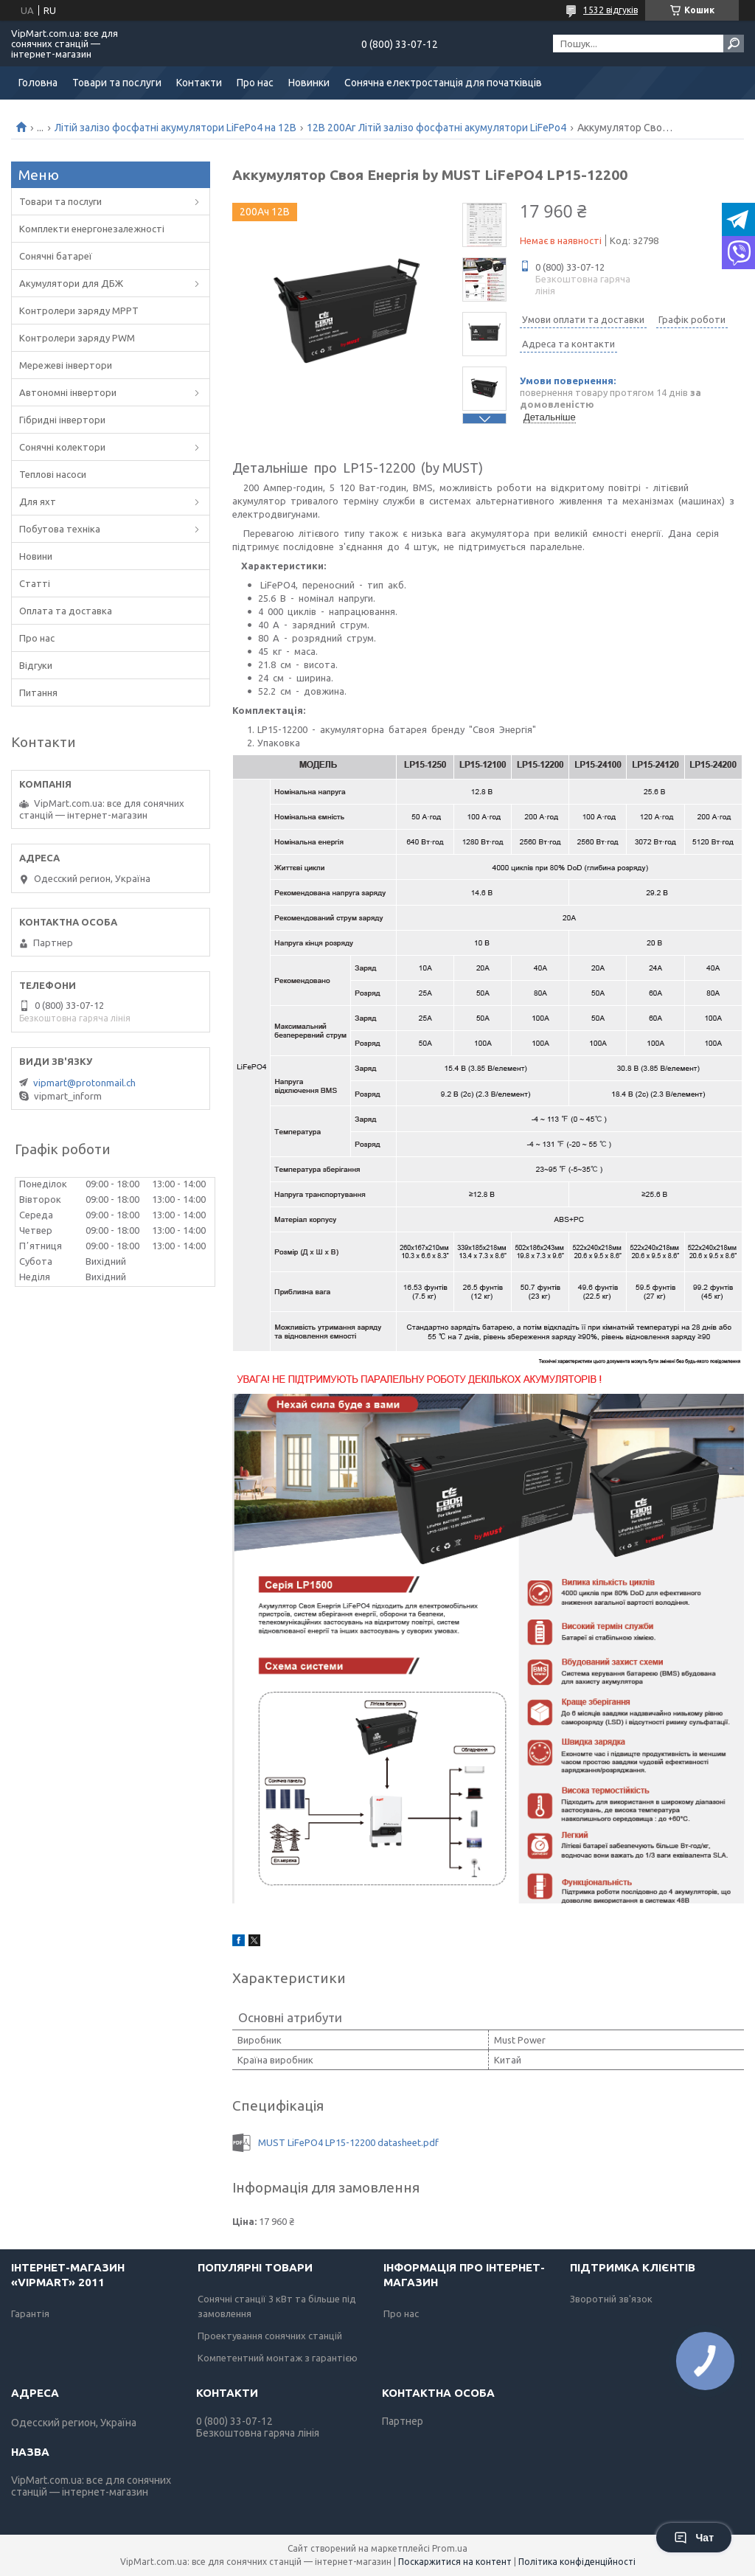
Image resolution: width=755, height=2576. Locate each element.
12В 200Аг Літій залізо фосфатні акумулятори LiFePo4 (436, 127)
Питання (38, 692)
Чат (694, 2537)
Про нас (255, 82)
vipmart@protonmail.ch (84, 1082)
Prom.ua (449, 2548)
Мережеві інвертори (65, 365)
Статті (34, 583)
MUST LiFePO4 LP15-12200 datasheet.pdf (348, 2142)
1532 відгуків (610, 10)
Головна (38, 82)
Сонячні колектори (62, 447)
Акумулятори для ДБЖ (71, 283)
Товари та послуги (116, 82)
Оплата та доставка (65, 610)
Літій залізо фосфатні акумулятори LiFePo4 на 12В (175, 127)
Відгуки (35, 665)
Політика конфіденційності (577, 2561)
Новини (35, 556)
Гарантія (30, 2313)
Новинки (309, 82)
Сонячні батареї (55, 256)
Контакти (199, 82)
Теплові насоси (52, 474)
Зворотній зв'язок (611, 2299)
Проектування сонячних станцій (270, 2335)
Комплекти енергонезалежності (91, 228)
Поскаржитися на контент (455, 2561)
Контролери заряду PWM (77, 338)
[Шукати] (733, 43)
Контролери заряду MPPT (79, 310)
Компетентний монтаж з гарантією (278, 2358)
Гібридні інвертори (62, 419)
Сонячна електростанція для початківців (443, 82)
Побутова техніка (59, 529)
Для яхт (37, 501)
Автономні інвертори (67, 392)
